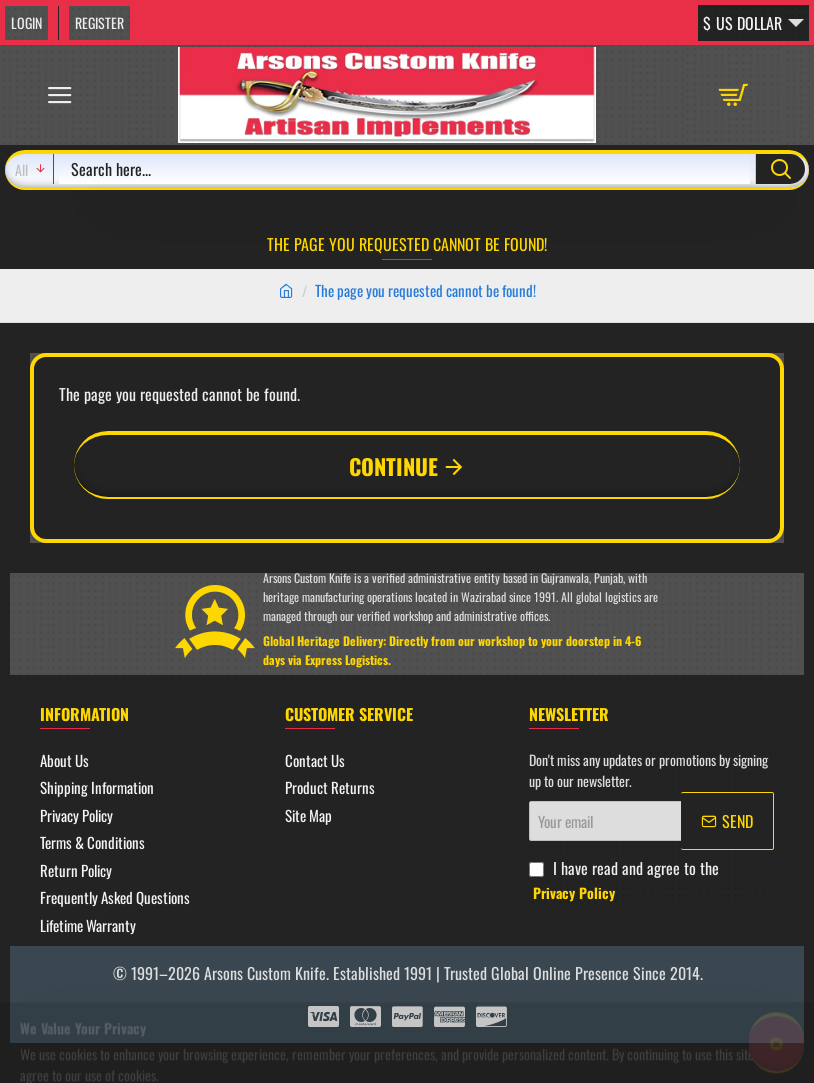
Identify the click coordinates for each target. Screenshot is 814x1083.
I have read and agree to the (624, 879)
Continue (393, 466)
